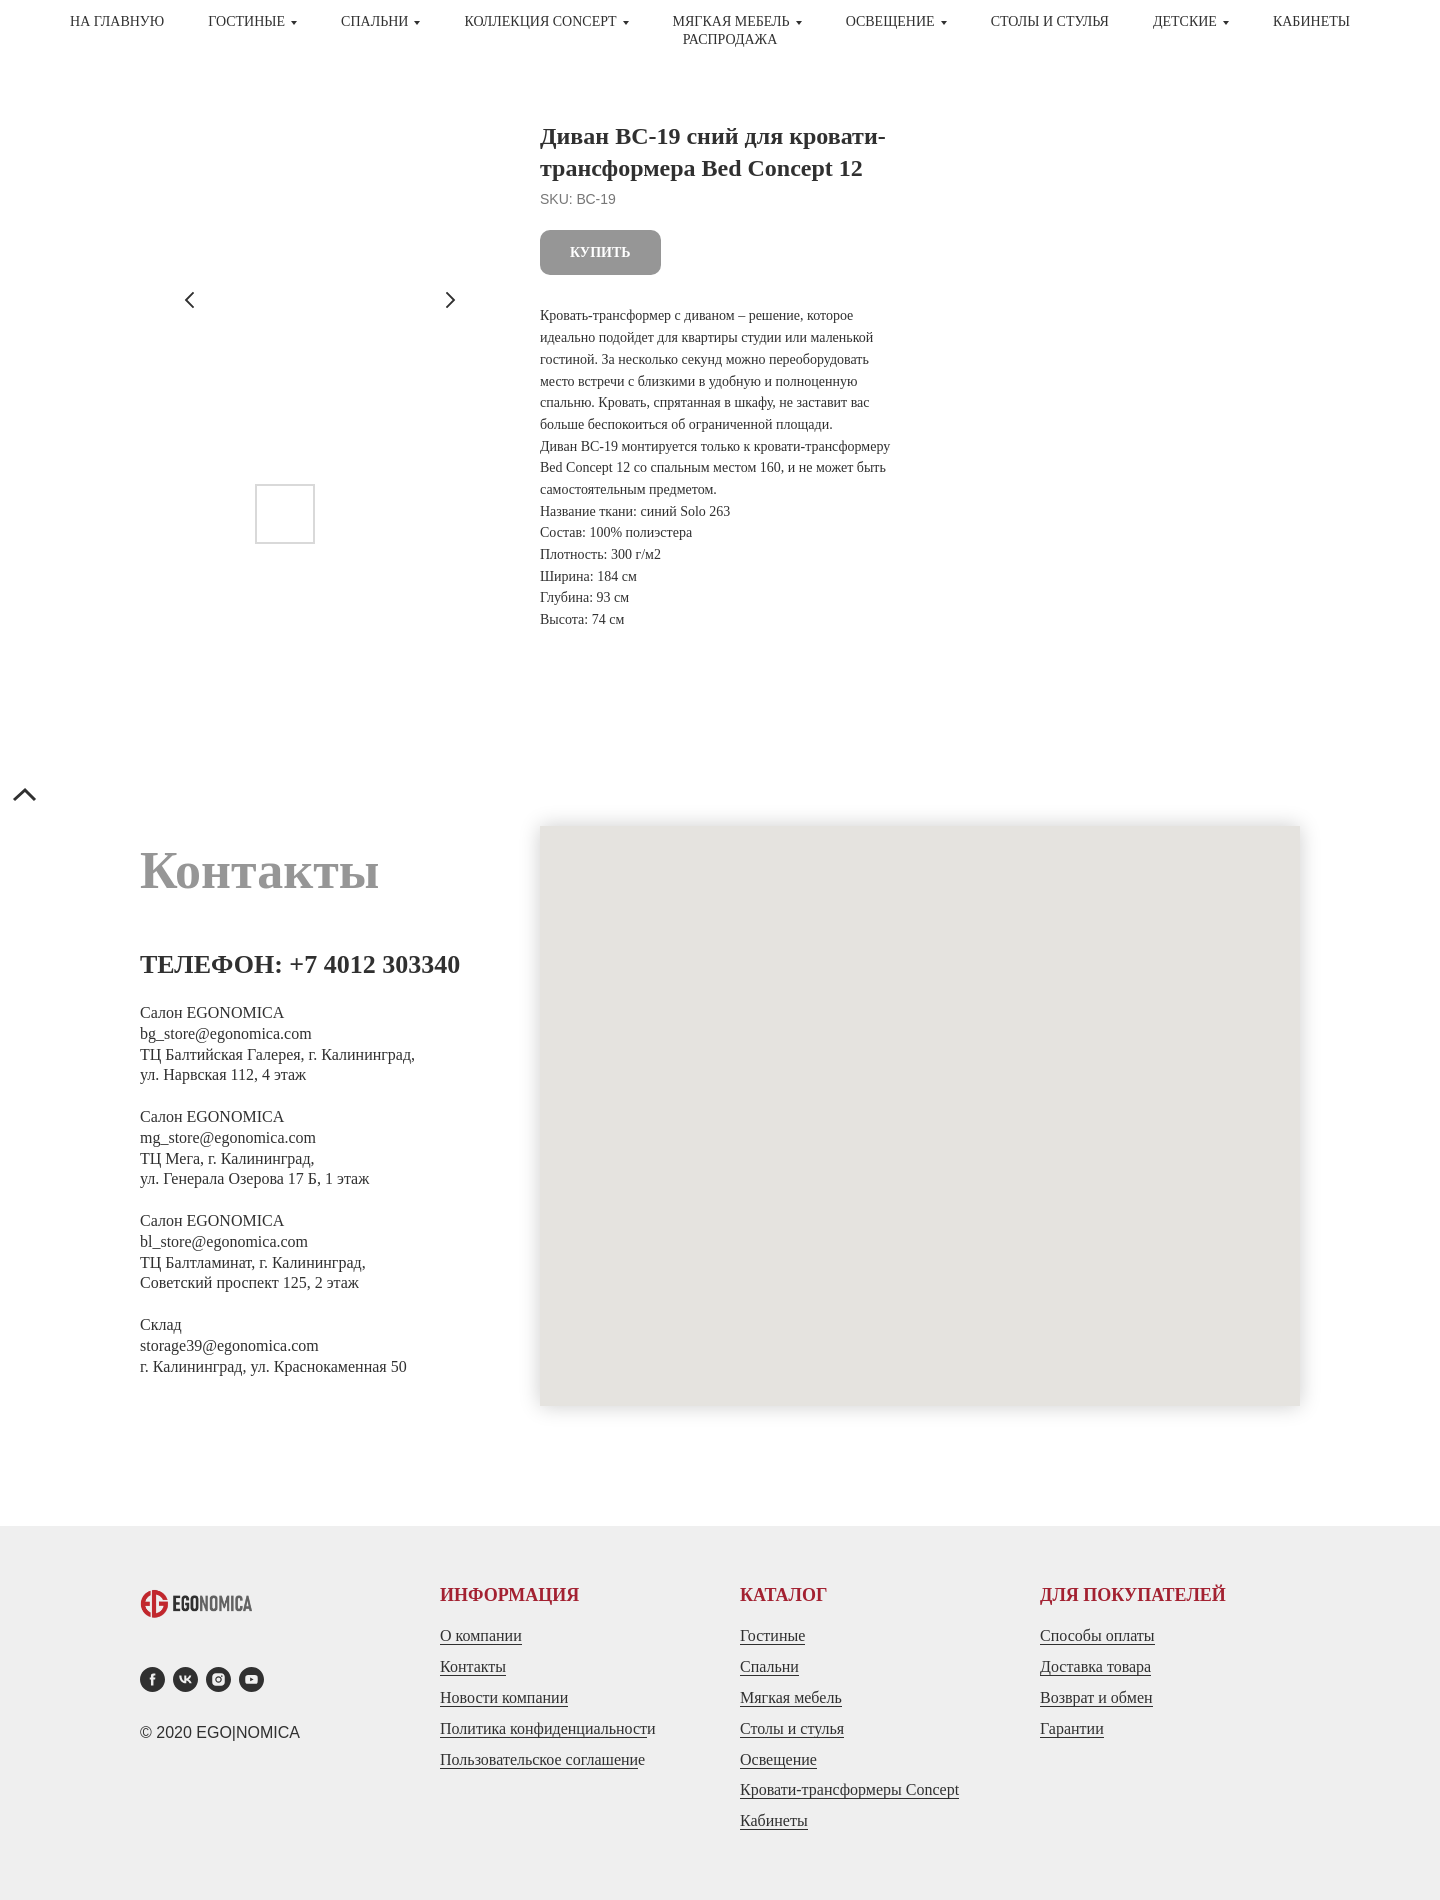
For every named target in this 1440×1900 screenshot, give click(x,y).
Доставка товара (1095, 1666)
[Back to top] (25, 797)
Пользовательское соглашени (539, 1759)
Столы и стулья (792, 1728)
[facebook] (152, 1679)
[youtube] (251, 1679)
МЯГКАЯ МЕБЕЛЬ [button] (731, 21)
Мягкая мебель (791, 1697)
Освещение (778, 1759)
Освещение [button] (890, 21)
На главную (117, 21)
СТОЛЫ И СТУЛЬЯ (1050, 21)
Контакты (473, 1666)
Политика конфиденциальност (543, 1728)
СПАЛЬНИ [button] (374, 21)
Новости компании (504, 1697)
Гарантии (1072, 1728)
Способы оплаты (1097, 1635)
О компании (481, 1635)
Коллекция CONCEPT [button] (540, 21)
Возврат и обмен (1096, 1697)
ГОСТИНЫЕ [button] (246, 21)
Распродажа (730, 39)
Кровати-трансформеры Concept (849, 1789)
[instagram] (218, 1679)
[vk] (185, 1679)
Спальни (769, 1666)
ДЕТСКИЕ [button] (1185, 21)
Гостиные (772, 1635)
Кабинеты (1311, 21)
